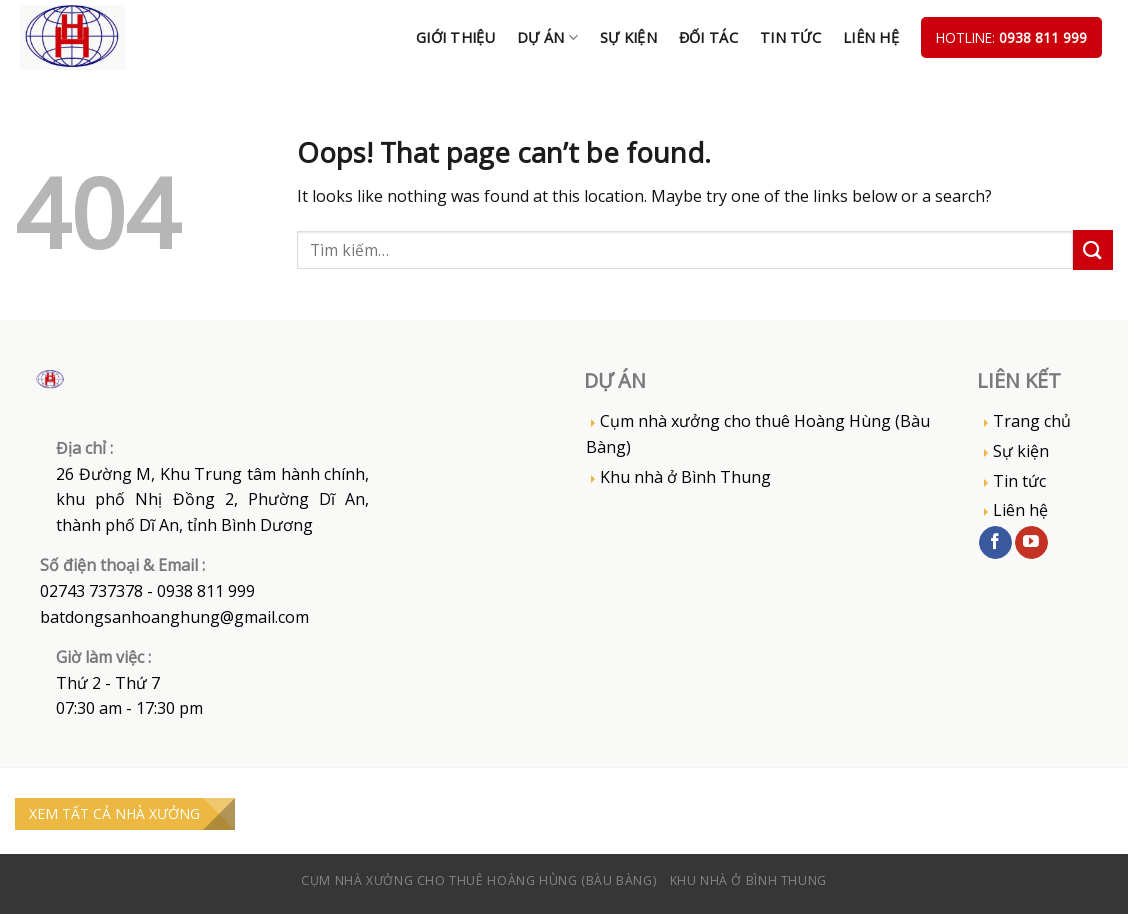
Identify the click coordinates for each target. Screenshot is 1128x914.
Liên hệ (871, 37)
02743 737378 (91, 591)
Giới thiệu (455, 37)
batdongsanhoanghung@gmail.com (174, 617)
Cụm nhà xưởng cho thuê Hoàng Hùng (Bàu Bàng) (758, 434)
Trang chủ (1032, 421)
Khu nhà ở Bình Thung (685, 477)
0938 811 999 (1043, 37)
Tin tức (790, 37)
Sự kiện (628, 37)
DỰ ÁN (547, 38)
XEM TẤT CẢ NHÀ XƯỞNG (114, 813)
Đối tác (708, 37)
